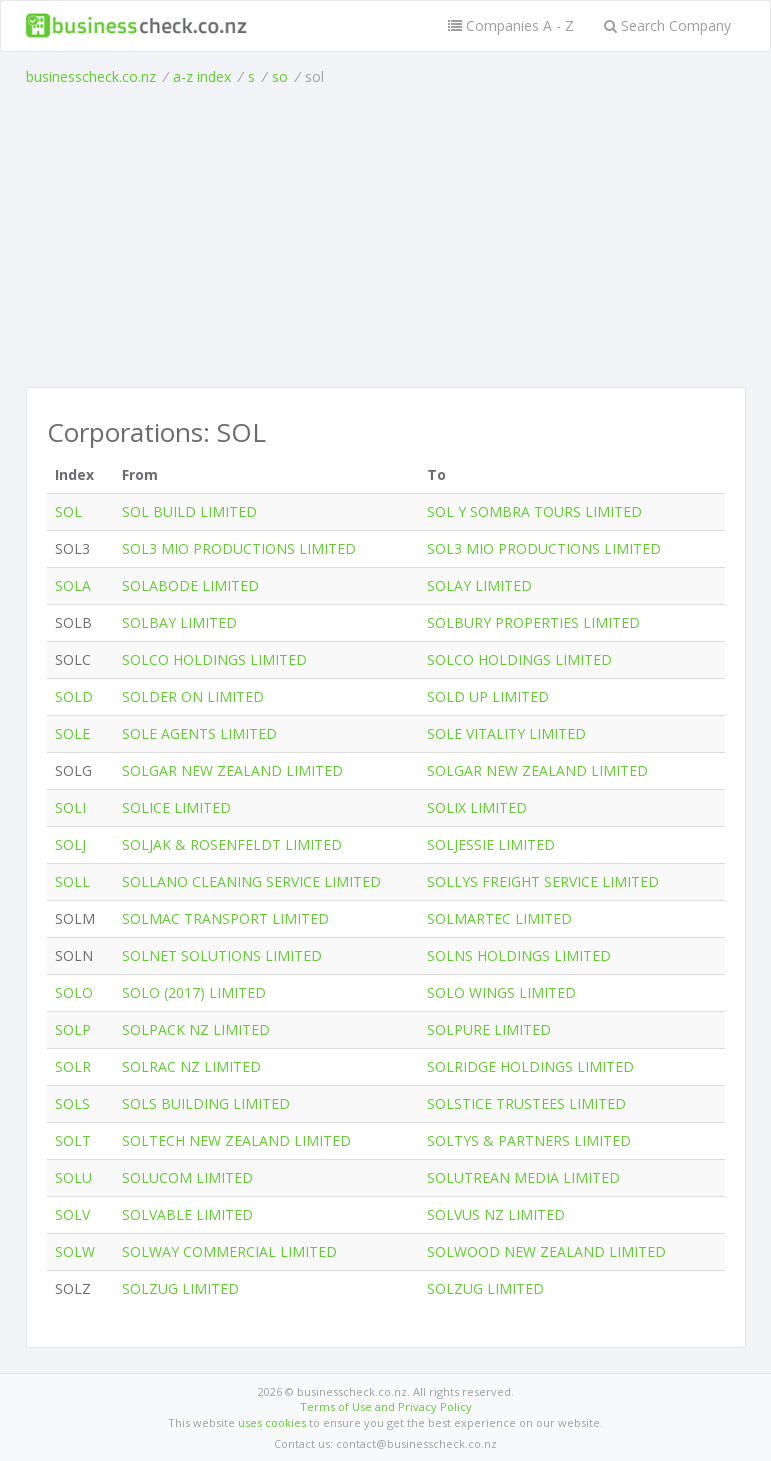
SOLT (73, 1140)
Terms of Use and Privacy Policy (386, 1406)
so (280, 76)
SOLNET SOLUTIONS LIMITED (222, 955)
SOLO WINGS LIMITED (501, 992)
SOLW (75, 1251)
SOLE (72, 733)
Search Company (667, 25)
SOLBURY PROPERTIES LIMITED (533, 622)
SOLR (73, 1066)
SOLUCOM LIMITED (187, 1177)
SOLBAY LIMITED (179, 622)
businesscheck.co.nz (91, 76)
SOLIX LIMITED (477, 807)
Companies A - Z (511, 25)
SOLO (74, 992)
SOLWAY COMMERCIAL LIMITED (229, 1251)
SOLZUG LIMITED (180, 1288)
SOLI (70, 807)
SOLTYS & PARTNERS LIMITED (529, 1140)
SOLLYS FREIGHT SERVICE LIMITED (543, 881)
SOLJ (70, 844)
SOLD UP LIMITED (488, 696)
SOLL (72, 881)
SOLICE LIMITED (176, 807)
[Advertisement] (386, 237)
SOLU (73, 1177)
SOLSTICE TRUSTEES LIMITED (526, 1103)
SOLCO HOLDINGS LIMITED (214, 659)
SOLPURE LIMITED (489, 1029)
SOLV (72, 1214)
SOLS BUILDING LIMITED (206, 1103)
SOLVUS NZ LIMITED (496, 1214)
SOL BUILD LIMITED (189, 511)
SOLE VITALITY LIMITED (506, 733)
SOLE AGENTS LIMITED (199, 733)
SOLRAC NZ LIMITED (191, 1066)
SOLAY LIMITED (479, 585)
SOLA (73, 585)
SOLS (72, 1103)
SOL (68, 511)
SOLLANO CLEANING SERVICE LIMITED (251, 881)
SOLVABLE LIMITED (187, 1214)
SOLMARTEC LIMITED (499, 918)
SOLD (74, 696)
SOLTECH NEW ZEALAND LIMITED (236, 1140)
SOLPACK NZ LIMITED (196, 1029)
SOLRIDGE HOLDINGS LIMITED (530, 1066)
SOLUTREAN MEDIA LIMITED (523, 1177)
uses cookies (272, 1422)
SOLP (73, 1029)
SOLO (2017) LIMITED (194, 992)
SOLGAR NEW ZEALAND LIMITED (232, 770)
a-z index (202, 76)
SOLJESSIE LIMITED (491, 844)
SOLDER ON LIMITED (193, 696)
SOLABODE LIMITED (190, 585)
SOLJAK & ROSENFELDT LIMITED (232, 844)
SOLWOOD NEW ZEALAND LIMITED (546, 1251)
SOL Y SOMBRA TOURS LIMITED (534, 511)
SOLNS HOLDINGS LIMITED (519, 955)
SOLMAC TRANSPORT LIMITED (225, 918)
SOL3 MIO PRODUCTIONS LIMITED (239, 548)
